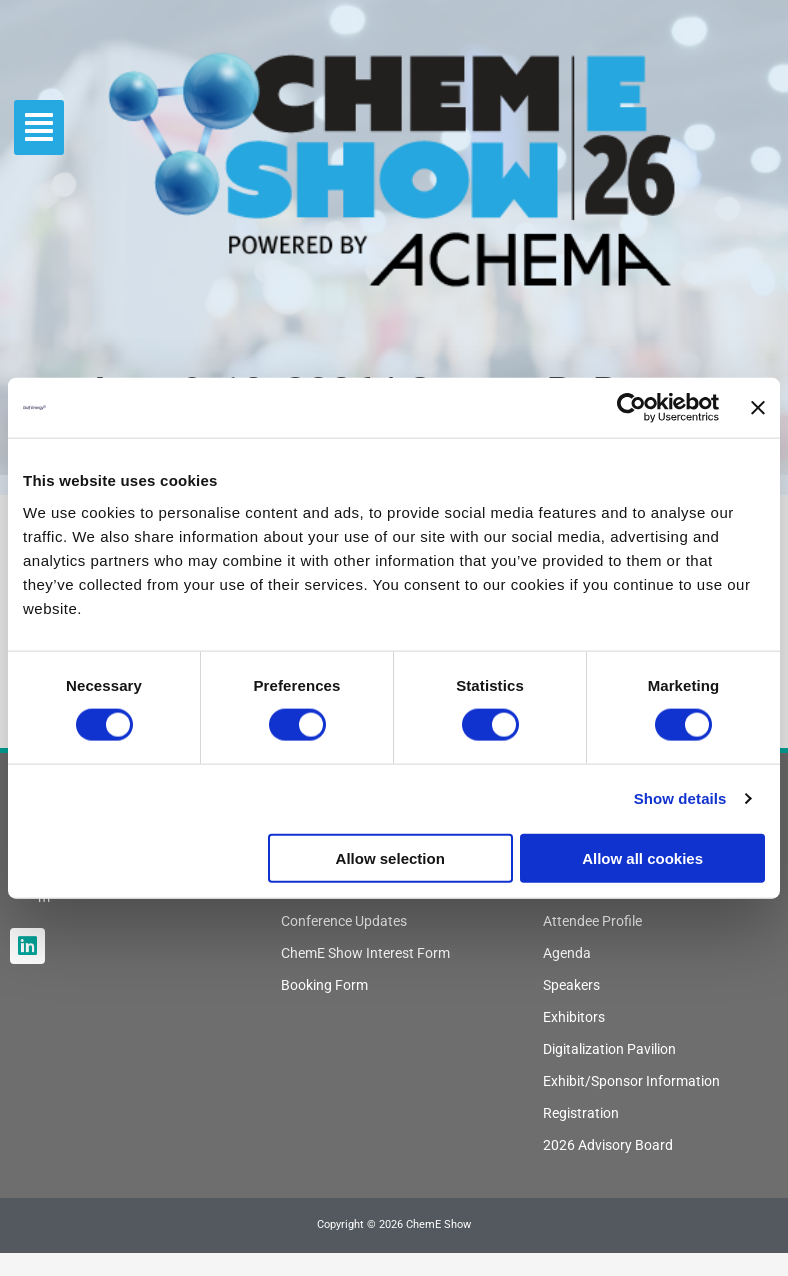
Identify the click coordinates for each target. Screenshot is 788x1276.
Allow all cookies (642, 857)
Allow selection (390, 857)
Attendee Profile (592, 921)
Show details (680, 798)
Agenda (567, 953)
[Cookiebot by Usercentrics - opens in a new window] (631, 408)
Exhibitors (574, 1017)
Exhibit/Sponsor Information (631, 1081)
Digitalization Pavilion (609, 1049)
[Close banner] (758, 408)
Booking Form (324, 985)
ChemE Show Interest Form (365, 953)
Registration (581, 1113)
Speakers (571, 985)
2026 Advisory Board (608, 1145)
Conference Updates (344, 921)
